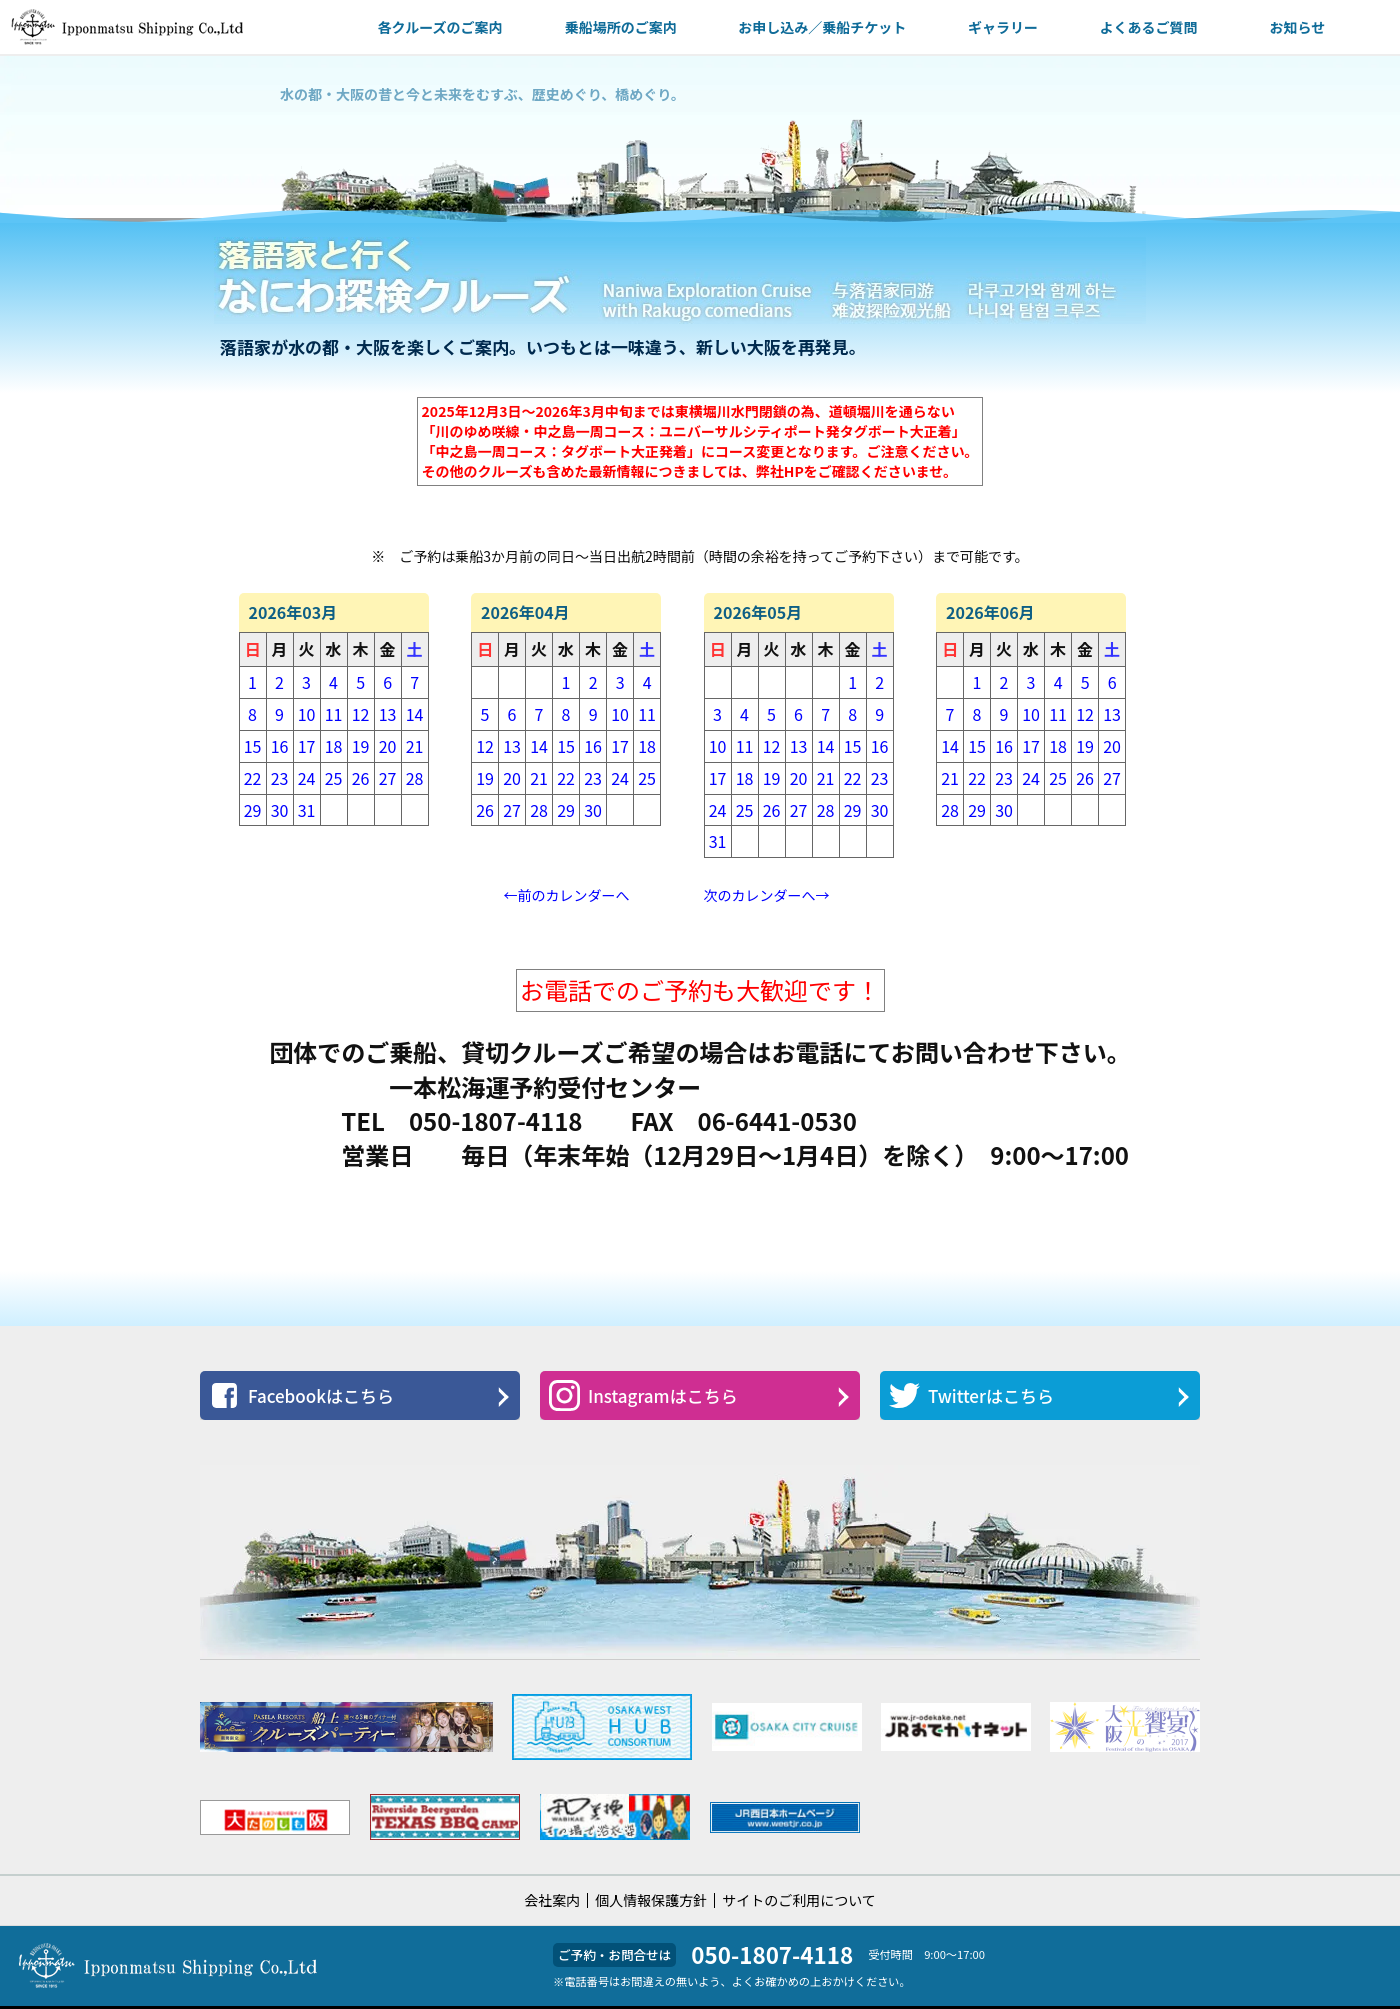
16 (280, 746)
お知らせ (1297, 27)
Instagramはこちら (643, 1395)
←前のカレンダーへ (567, 895)
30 (280, 810)
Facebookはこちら (301, 1395)
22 (253, 778)
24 (307, 778)
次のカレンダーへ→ (767, 895)
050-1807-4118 (772, 1954)
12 (361, 714)
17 (307, 746)
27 (388, 778)
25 (334, 778)
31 (307, 810)
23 (280, 778)
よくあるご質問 (1149, 27)
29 (253, 810)
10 (307, 714)
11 (334, 714)
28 (415, 778)
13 (388, 714)
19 (361, 746)
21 (415, 746)
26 (361, 778)
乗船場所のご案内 (621, 27)
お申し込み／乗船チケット (822, 27)
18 (334, 746)
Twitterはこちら (971, 1395)
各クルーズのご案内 (440, 27)
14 (415, 714)
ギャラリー (1003, 27)
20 (388, 746)
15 (253, 746)
